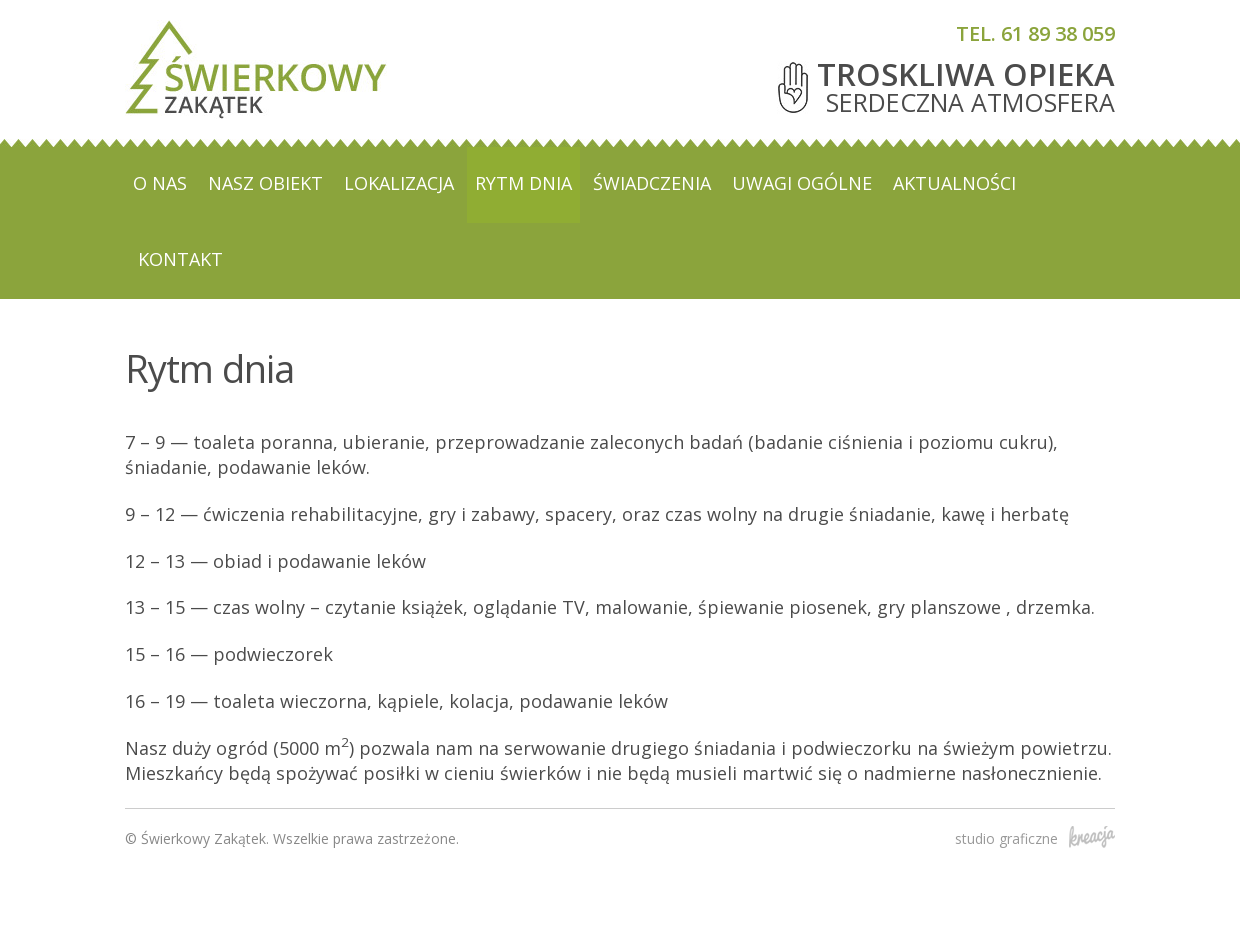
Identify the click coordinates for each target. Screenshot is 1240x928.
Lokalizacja (399, 183)
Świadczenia (652, 183)
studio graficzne (1035, 838)
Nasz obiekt (265, 183)
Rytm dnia (523, 183)
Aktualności (954, 183)
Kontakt (180, 259)
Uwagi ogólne (802, 183)
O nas (160, 183)
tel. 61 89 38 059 (1035, 33)
